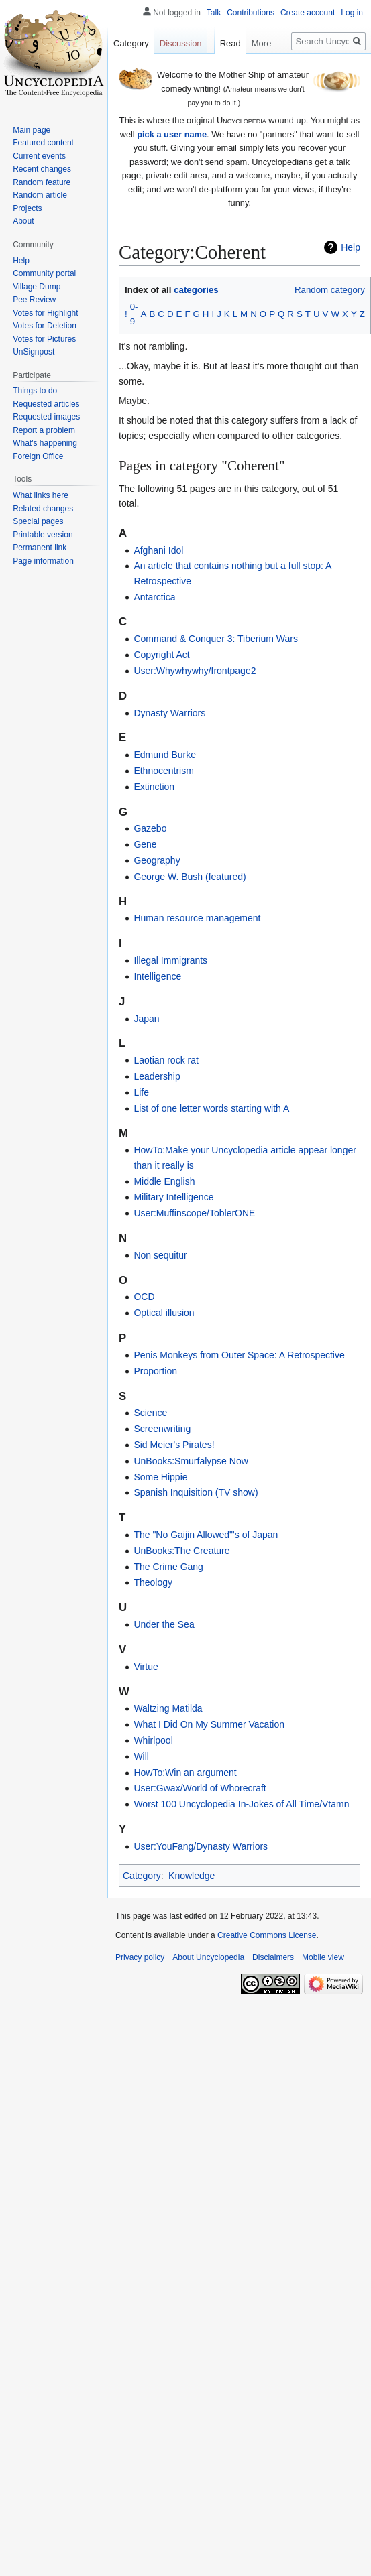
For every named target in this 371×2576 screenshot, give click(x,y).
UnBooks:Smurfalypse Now (191, 1461)
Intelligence (157, 976)
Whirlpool (153, 1740)
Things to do (35, 390)
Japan (146, 1018)
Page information (43, 561)
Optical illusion (164, 1312)
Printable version (42, 534)
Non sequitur (160, 1255)
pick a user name (172, 134)
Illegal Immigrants (170, 960)
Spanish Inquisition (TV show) (196, 1492)
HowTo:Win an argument (185, 1772)
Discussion (181, 43)
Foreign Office (38, 456)
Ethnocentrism (163, 770)
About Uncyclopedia (208, 1957)
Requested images (46, 417)
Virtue (146, 1666)
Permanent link (39, 547)
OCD (144, 1296)
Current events (39, 156)
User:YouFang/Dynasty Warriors (201, 1846)
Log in (352, 12)
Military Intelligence (173, 1197)
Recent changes (42, 169)
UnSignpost (33, 352)
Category (142, 1875)
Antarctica (154, 597)
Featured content (43, 142)
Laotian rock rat (166, 1060)
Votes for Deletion (44, 325)
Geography (157, 860)
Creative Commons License (266, 1935)
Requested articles (46, 404)
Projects (27, 208)
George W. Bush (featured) (190, 876)
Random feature (41, 182)
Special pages (38, 521)
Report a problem (44, 430)
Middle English (164, 1181)
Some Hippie (160, 1477)
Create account (307, 12)
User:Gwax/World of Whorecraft (200, 1788)
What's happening (45, 443)
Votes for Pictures (44, 339)
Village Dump (36, 287)
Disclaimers (273, 1957)
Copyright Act (161, 654)
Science (150, 1412)
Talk (214, 12)
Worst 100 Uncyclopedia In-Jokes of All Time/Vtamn (241, 1804)
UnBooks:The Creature (181, 1550)
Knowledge (191, 1875)
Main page (31, 130)
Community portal (44, 273)
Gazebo (150, 828)
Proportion (155, 1371)
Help (350, 247)
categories (196, 290)
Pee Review (34, 299)
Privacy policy (139, 1957)
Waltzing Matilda (168, 1708)
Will (141, 1756)
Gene (145, 844)
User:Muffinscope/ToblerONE (194, 1213)
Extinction (154, 786)
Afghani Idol (158, 550)
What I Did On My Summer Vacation (209, 1724)
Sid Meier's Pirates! (174, 1444)
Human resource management (197, 918)
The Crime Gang (168, 1566)
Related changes (43, 508)
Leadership (157, 1076)
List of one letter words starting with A (211, 1108)
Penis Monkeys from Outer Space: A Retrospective (239, 1355)
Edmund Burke (165, 754)
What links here (40, 495)
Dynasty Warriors (169, 713)
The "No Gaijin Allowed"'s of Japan (206, 1534)
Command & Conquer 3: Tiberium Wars (216, 638)
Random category (330, 290)
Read (227, 43)
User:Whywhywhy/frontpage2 (195, 670)
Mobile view (323, 1957)
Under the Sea (164, 1624)
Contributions (250, 12)
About (23, 221)
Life (141, 1092)
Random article (40, 195)
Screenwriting (162, 1428)
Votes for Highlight (45, 313)
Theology (153, 1582)
